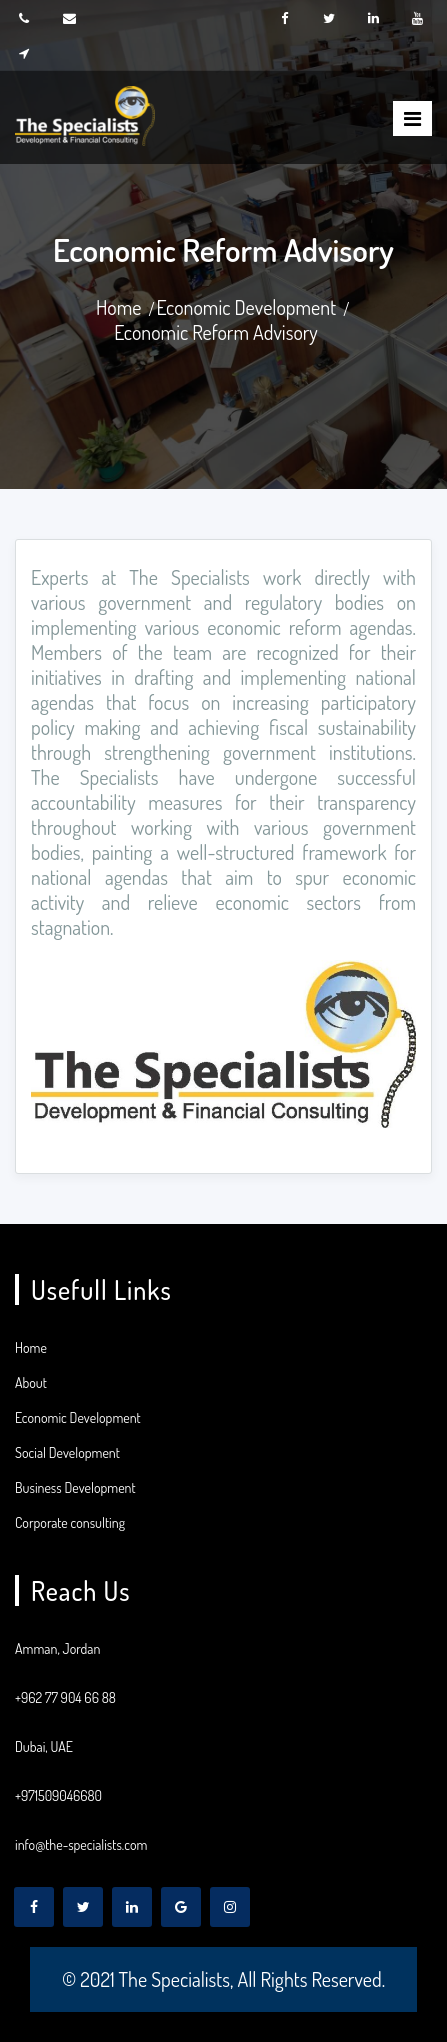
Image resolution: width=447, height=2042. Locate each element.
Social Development (67, 1452)
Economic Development (246, 307)
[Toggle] (412, 118)
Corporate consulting (70, 1522)
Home (119, 307)
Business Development (75, 1487)
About (31, 1382)
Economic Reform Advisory (216, 332)
